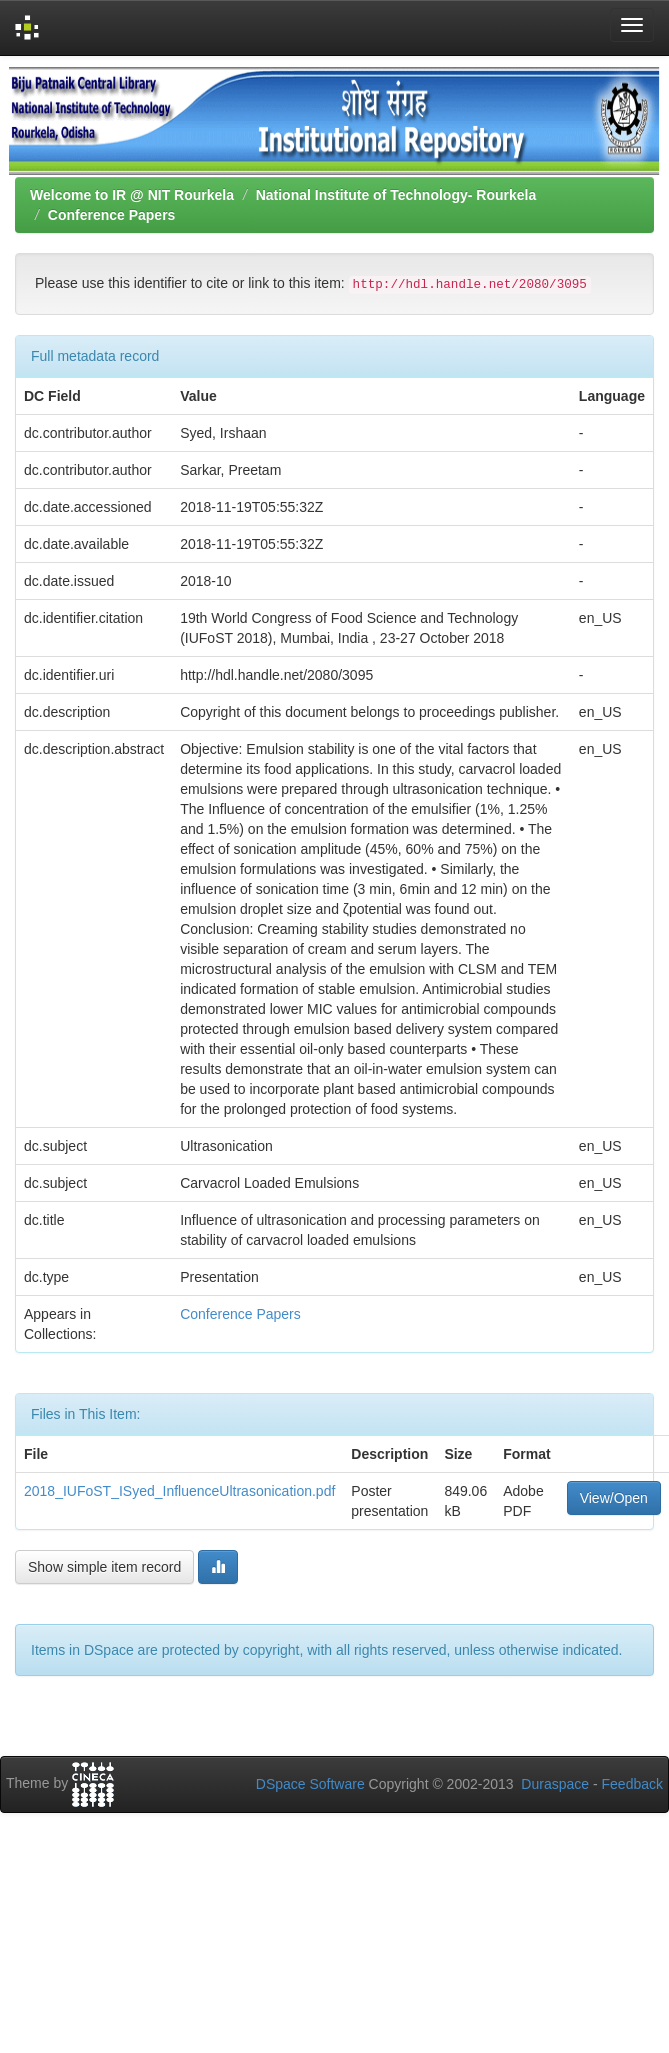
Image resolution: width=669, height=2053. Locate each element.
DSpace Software (310, 1784)
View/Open (614, 1498)
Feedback (632, 1784)
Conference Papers (112, 215)
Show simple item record (104, 1567)
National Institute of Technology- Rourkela (396, 195)
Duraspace (555, 1784)
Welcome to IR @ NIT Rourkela (132, 195)
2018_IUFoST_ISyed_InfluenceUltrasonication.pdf (179, 1491)
